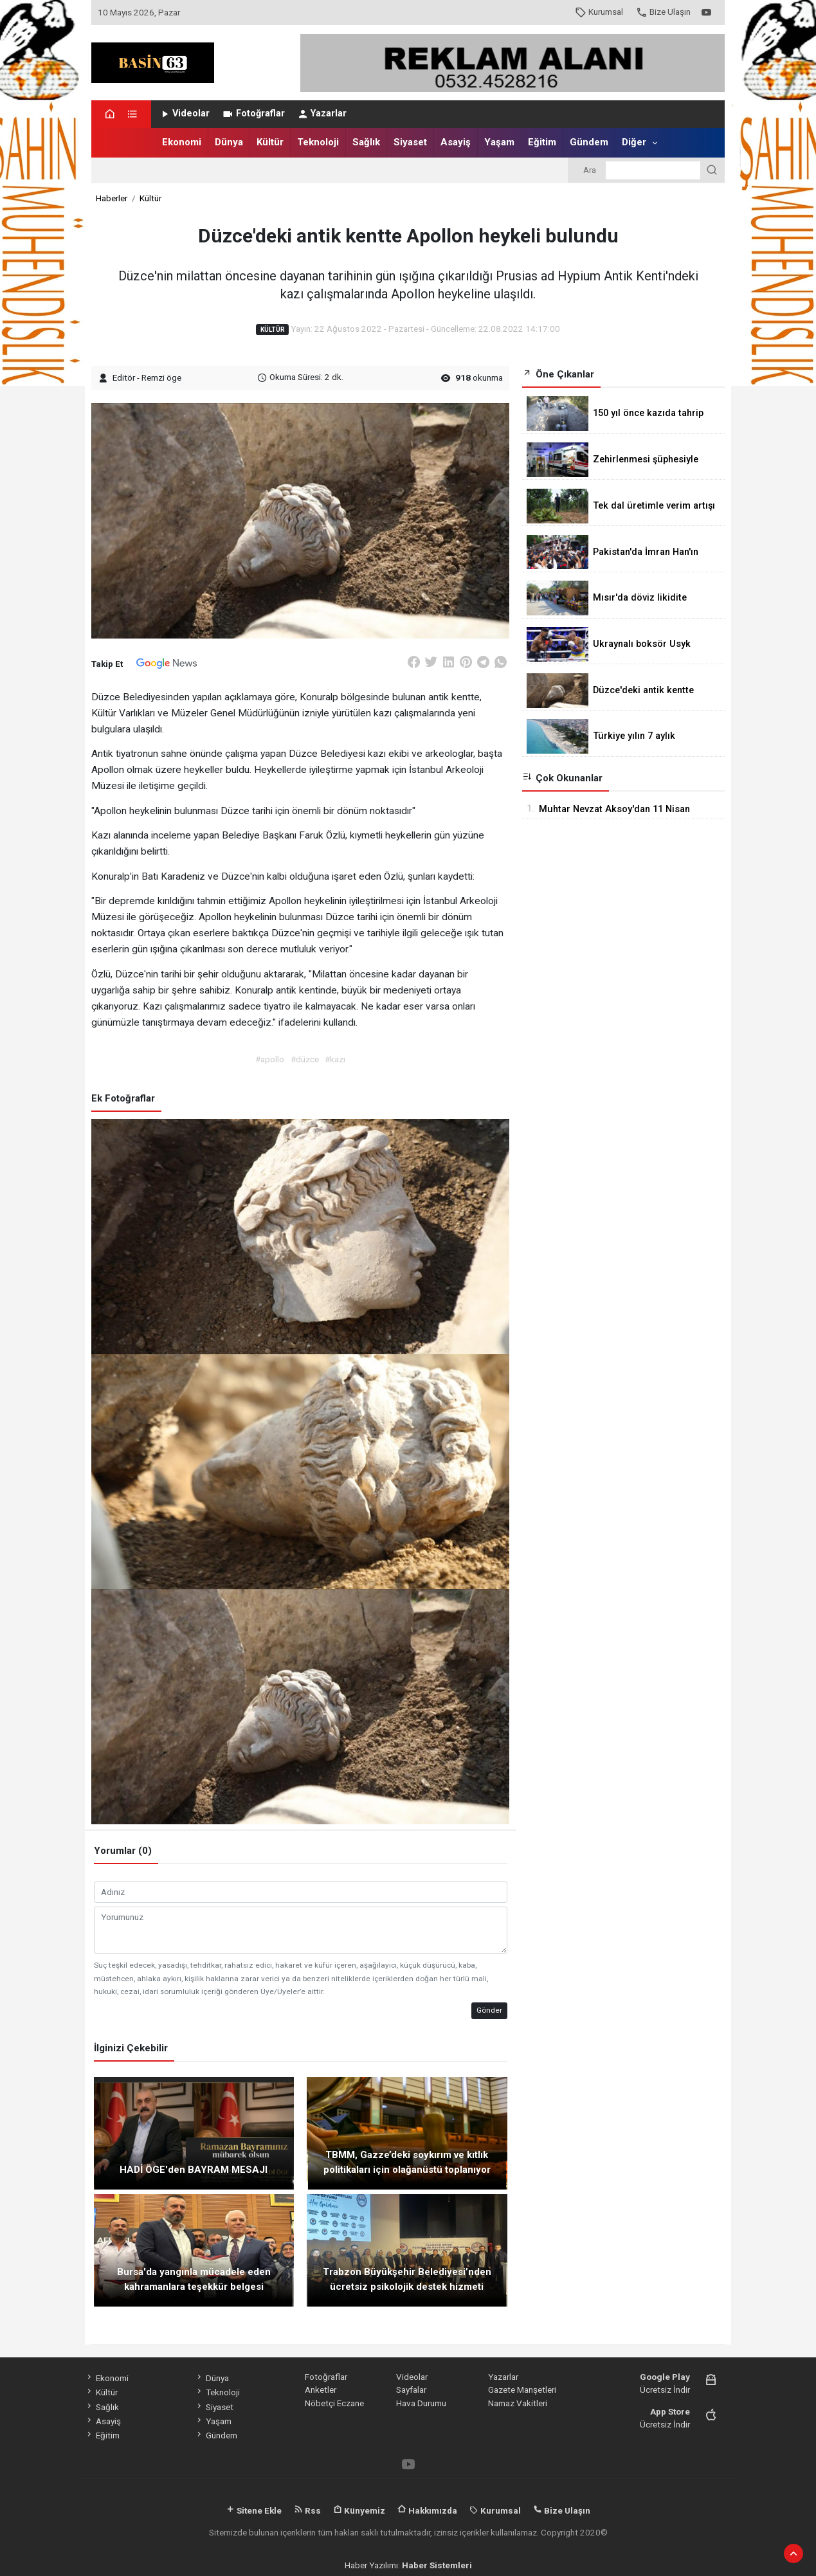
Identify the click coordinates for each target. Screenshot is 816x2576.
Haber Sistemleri (437, 2565)
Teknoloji (318, 142)
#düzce (305, 1059)
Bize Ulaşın (663, 11)
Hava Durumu (421, 2403)
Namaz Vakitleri (517, 2403)
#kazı (335, 1059)
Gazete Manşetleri (522, 2389)
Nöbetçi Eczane (334, 2403)
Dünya (229, 142)
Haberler (111, 198)
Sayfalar (411, 2389)
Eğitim (542, 142)
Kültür (270, 142)
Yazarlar (322, 113)
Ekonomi (181, 142)
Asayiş (455, 142)
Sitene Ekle (254, 2510)
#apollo (269, 1059)
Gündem (589, 142)
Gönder (489, 2010)
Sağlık (366, 142)
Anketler (320, 2389)
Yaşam (499, 142)
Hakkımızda (427, 2510)
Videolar (184, 113)
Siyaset (410, 142)
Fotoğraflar (253, 113)
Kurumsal (599, 11)
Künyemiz (359, 2510)
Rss (307, 2510)
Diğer (634, 142)
